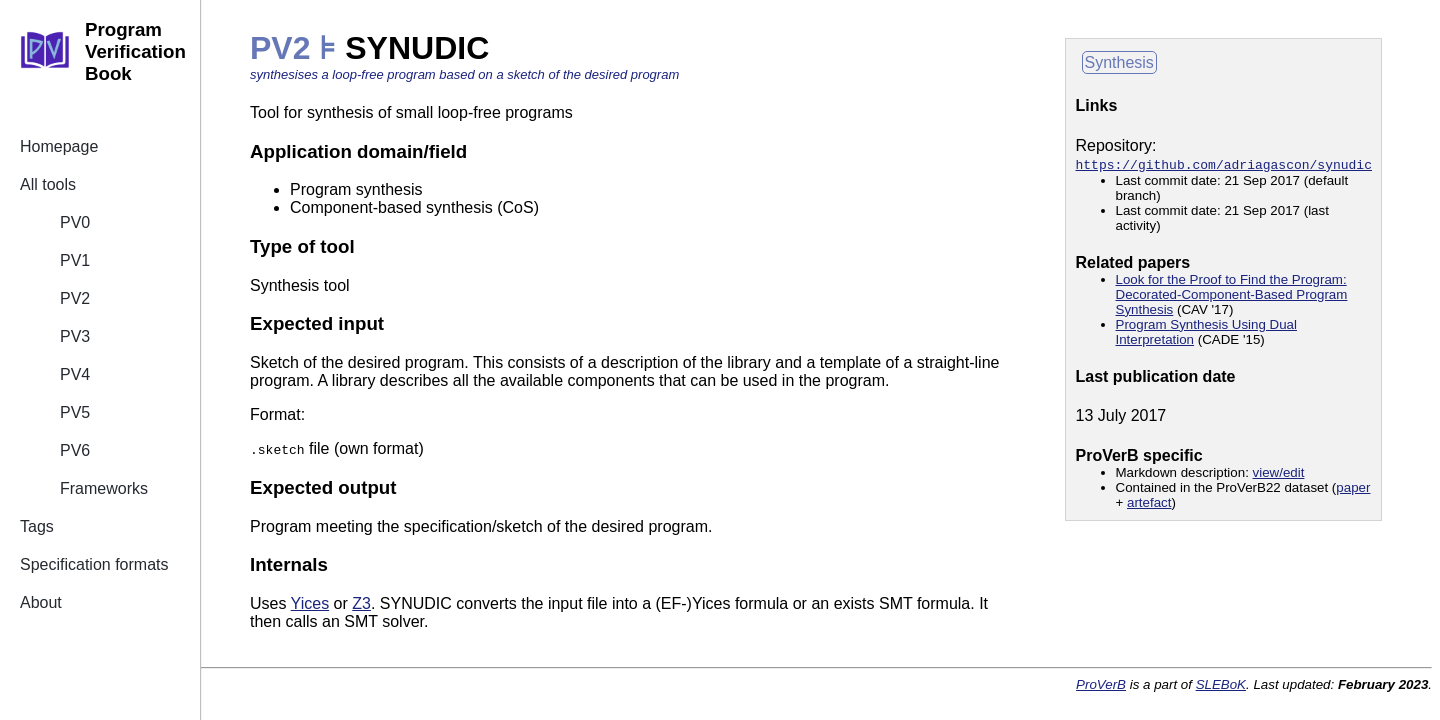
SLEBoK (1221, 684)
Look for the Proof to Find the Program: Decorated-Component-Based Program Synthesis (1232, 294)
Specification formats (94, 564)
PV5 (75, 412)
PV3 (75, 336)
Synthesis (1119, 62)
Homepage (59, 146)
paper (1353, 487)
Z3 (361, 603)
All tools (48, 184)
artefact (1149, 502)
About (41, 602)
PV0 (75, 222)
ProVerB (1101, 684)
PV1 (75, 260)
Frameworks (104, 488)
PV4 (75, 374)
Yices (310, 603)
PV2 (75, 298)
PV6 (75, 450)
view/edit (1279, 472)
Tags (37, 526)
